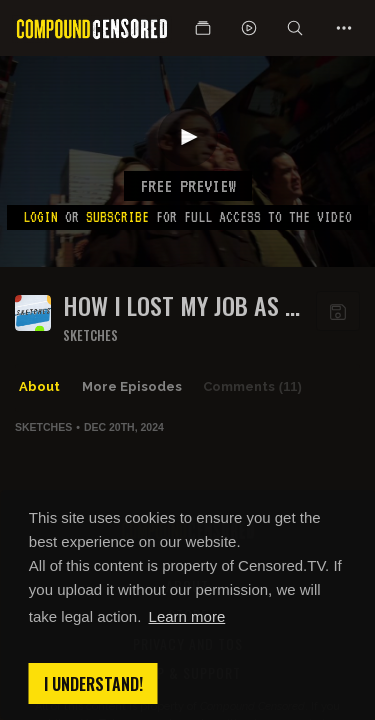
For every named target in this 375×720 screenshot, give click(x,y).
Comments (252, 387)
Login (40, 217)
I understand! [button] (93, 684)
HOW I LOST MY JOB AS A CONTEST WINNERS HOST (180, 305)
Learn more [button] (187, 616)
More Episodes (132, 386)
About (39, 386)
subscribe (117, 217)
